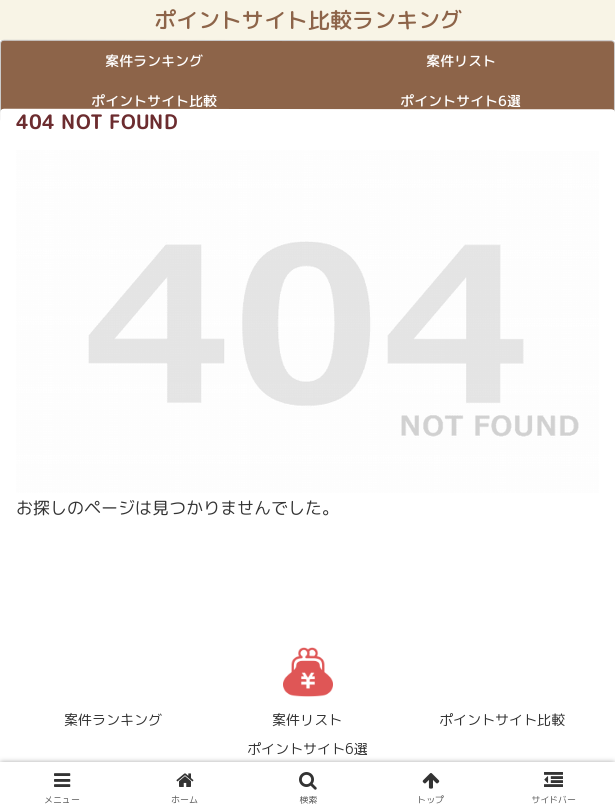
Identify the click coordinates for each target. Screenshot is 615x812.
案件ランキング (113, 719)
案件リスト (307, 719)
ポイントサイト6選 (307, 748)
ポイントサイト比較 (502, 719)
